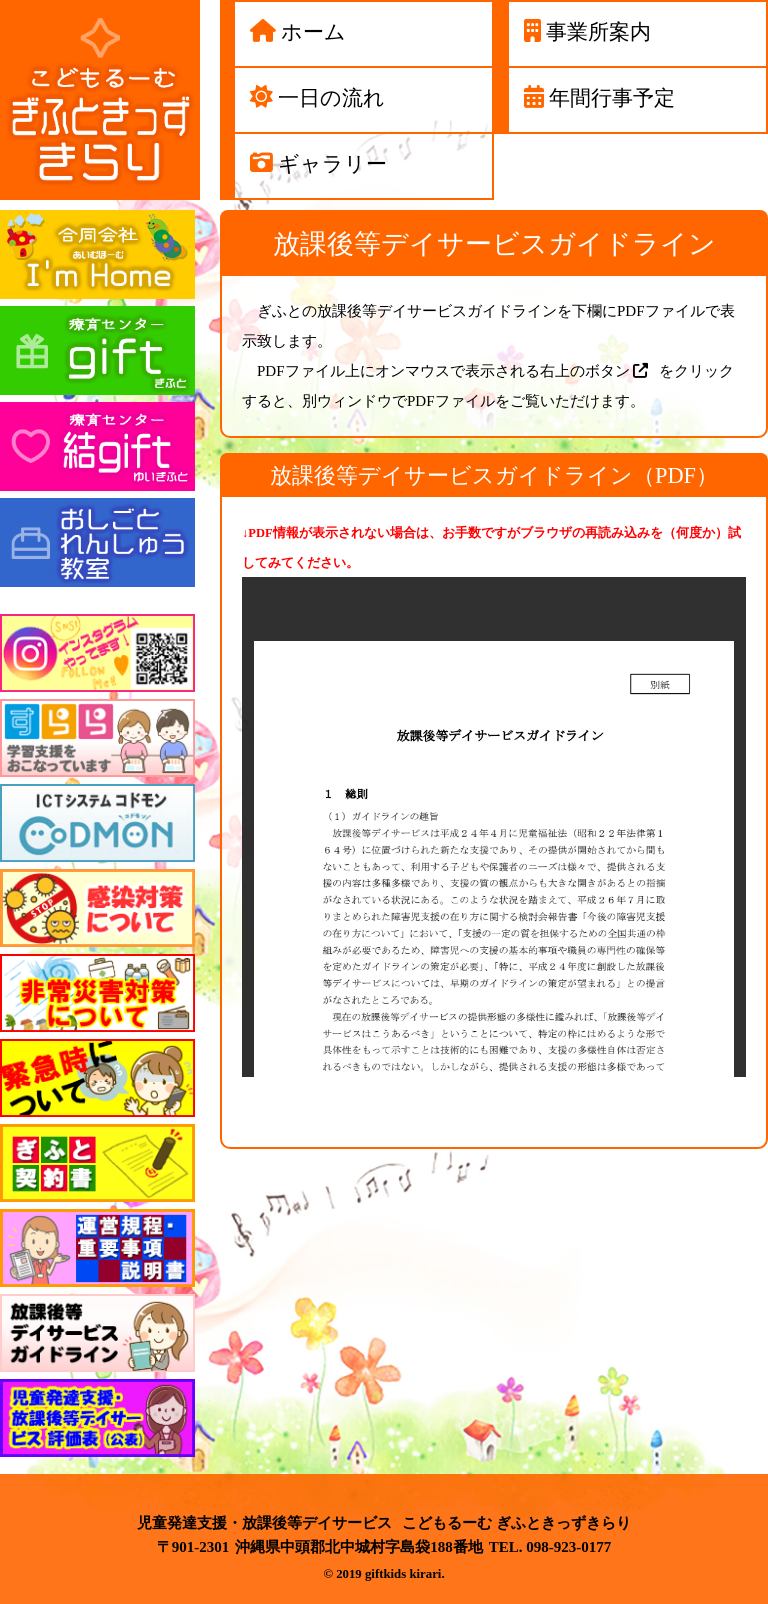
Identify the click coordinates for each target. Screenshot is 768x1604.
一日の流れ (331, 97)
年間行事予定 (612, 97)
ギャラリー (332, 163)
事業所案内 (598, 31)
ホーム (313, 31)
